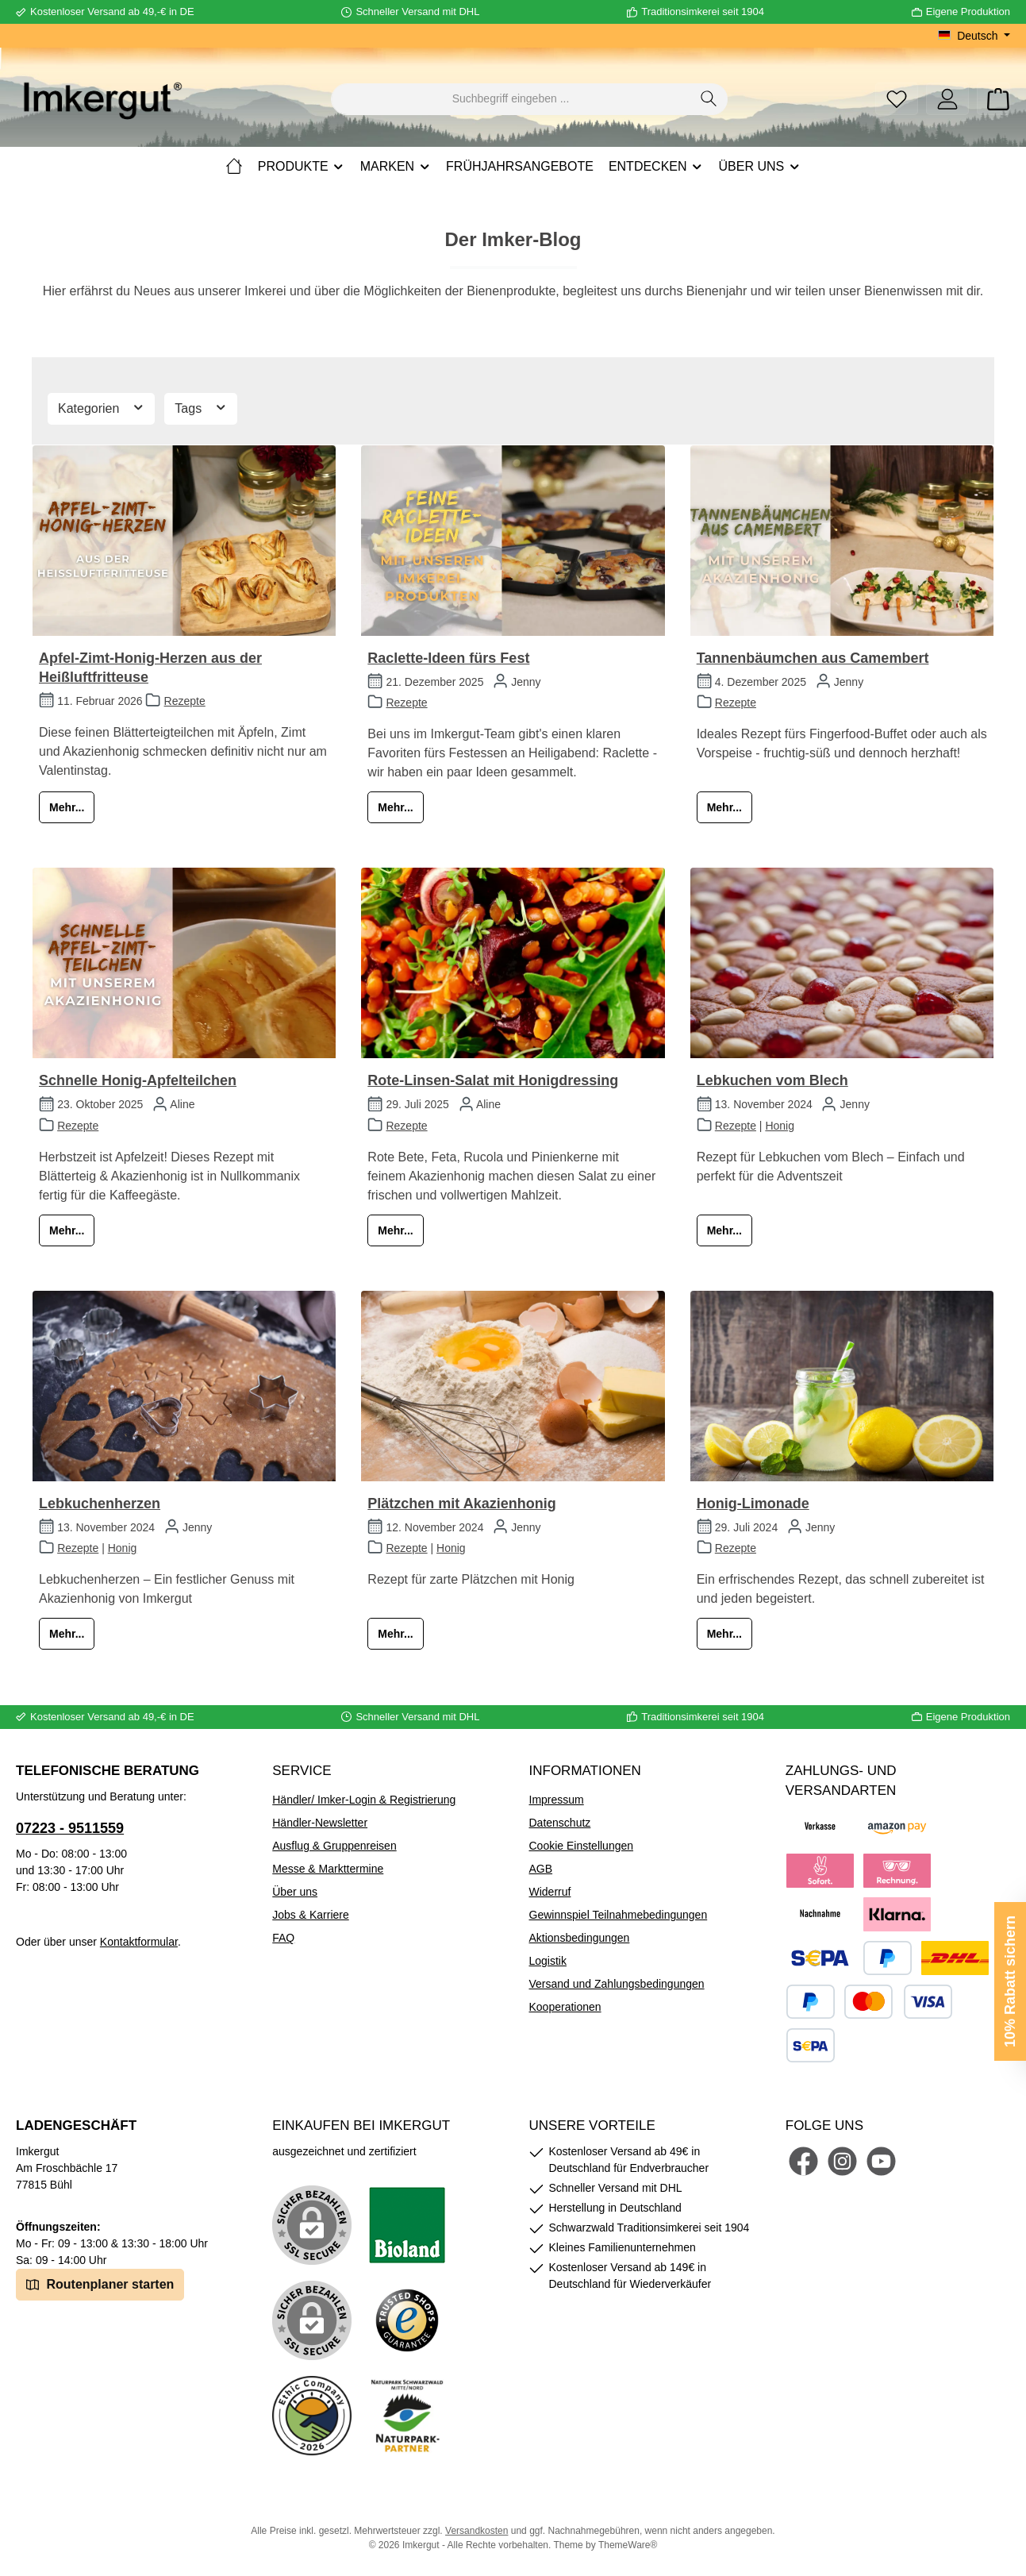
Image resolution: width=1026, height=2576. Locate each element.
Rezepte (185, 701)
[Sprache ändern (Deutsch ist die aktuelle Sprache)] (974, 35)
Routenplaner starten (100, 2283)
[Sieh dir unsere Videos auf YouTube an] (881, 2161)
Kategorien (101, 407)
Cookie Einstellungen (581, 1845)
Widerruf (550, 1891)
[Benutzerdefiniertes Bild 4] (312, 2415)
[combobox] (511, 99)
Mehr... (66, 807)
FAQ (283, 1937)
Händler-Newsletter (319, 1822)
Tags (201, 407)
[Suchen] (709, 99)
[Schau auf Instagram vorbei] (842, 2161)
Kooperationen (565, 2006)
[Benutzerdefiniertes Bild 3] (407, 2320)
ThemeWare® (627, 2545)
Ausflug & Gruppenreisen (334, 1845)
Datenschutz (560, 1822)
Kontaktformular (139, 1941)
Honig (779, 1125)
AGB (541, 1868)
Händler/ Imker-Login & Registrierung (363, 1799)
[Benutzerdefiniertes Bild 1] (407, 2225)
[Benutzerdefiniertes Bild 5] (407, 2415)
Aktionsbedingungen (579, 1937)
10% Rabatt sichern (1010, 1981)
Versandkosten (476, 2530)
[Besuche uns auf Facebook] (803, 2161)
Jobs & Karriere (310, 1914)
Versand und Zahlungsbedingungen (617, 1983)
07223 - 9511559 (70, 1828)
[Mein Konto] (947, 99)
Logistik (548, 1960)
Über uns (294, 1891)
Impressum (556, 1799)
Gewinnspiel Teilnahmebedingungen (618, 1914)
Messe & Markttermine (327, 1868)
